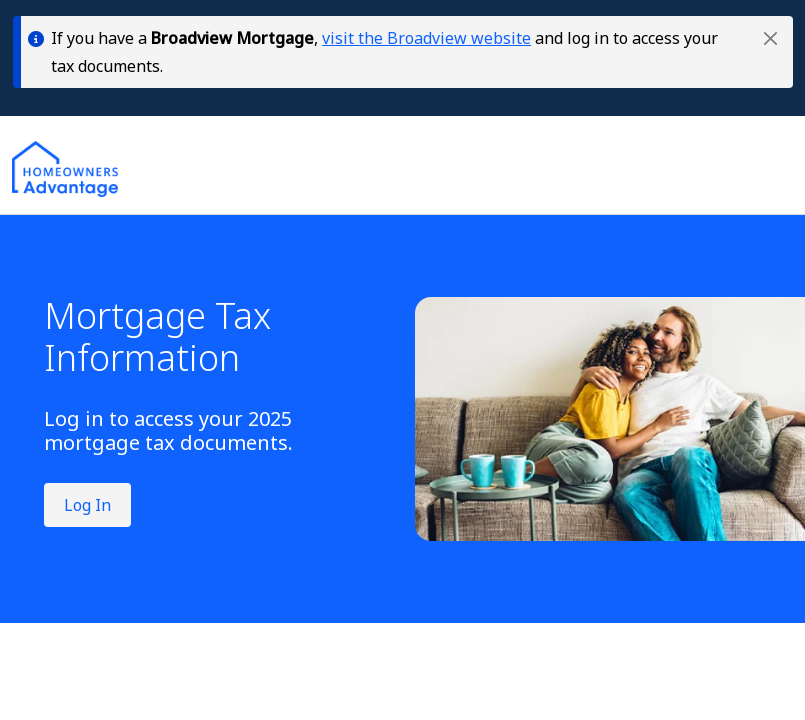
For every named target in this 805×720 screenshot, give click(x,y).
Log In (87, 505)
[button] (770, 38)
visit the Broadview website (426, 38)
